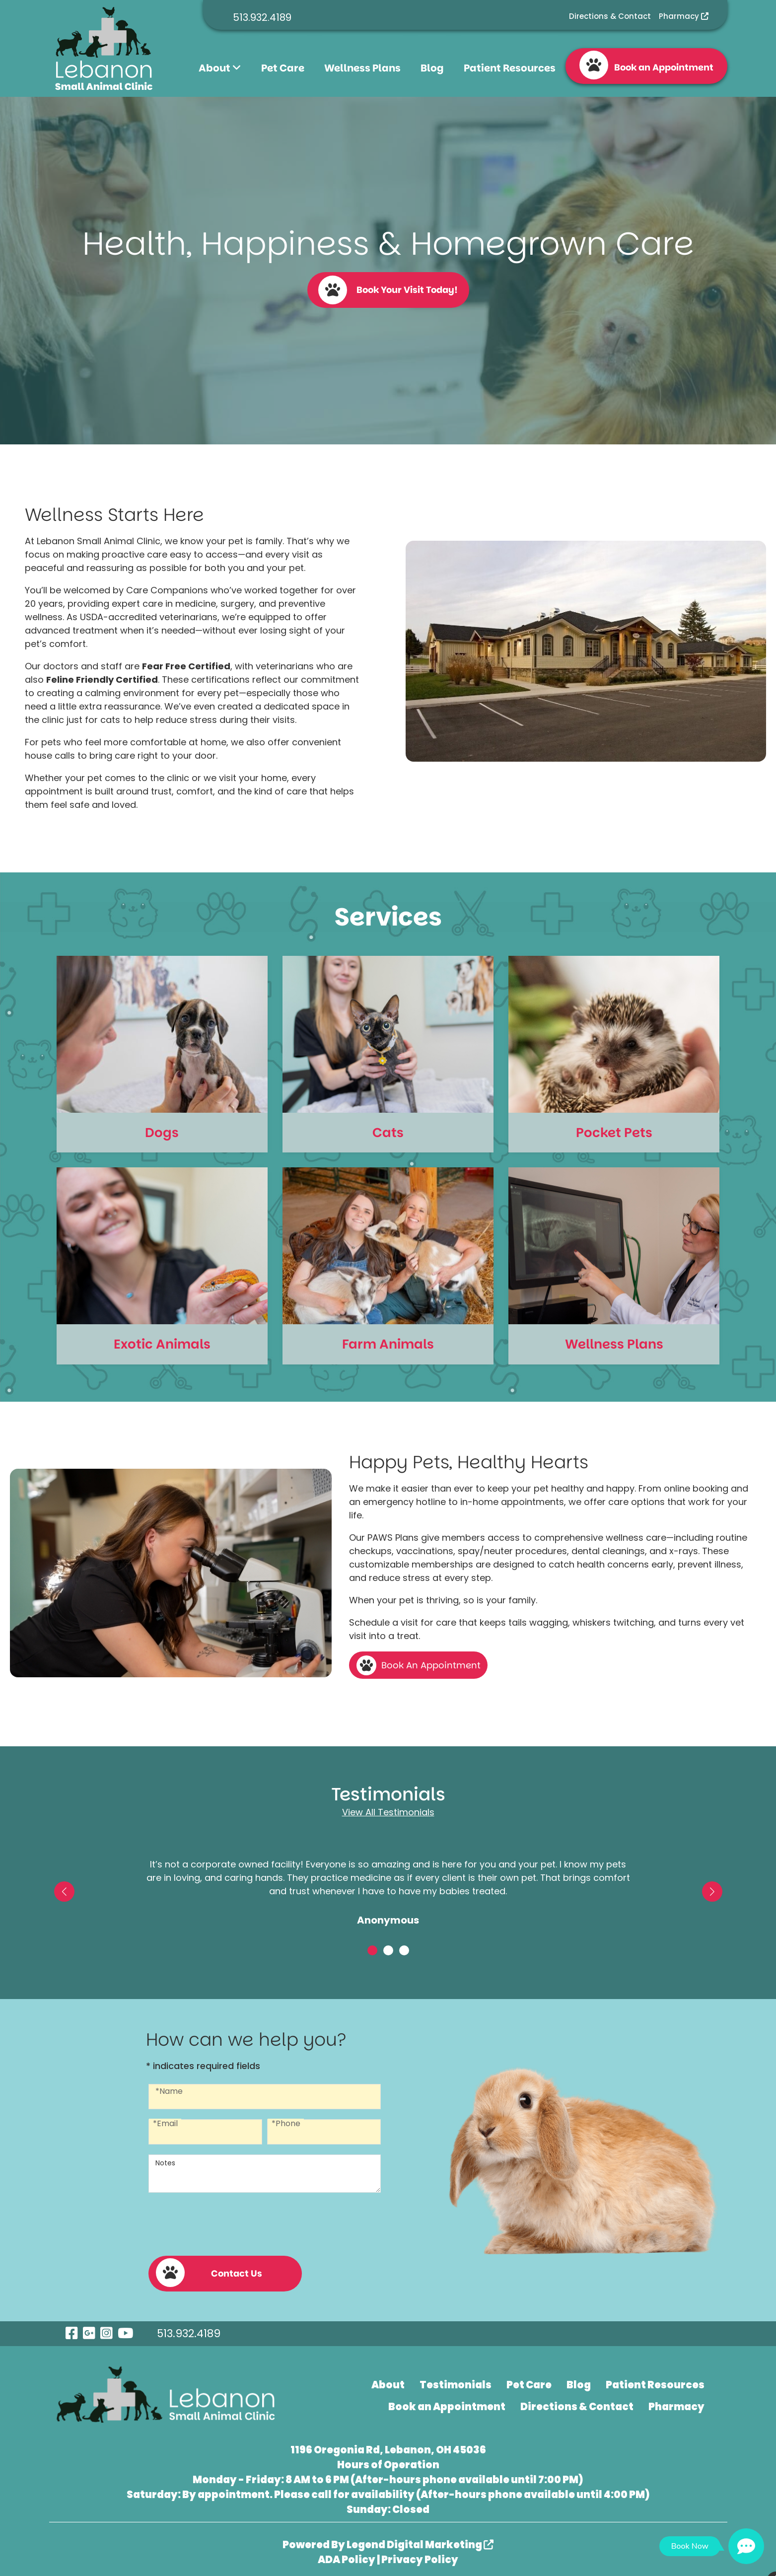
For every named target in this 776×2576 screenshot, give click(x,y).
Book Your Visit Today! (388, 290)
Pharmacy (683, 16)
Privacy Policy (419, 2556)
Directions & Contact (610, 16)
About (220, 68)
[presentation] (223, 2223)
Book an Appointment (646, 65)
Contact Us (209, 2269)
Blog (432, 68)
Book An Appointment (431, 1665)
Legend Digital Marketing (420, 2541)
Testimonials (456, 2381)
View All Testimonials (388, 1812)
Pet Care (282, 68)
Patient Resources (510, 68)
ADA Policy (346, 2556)
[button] (64, 1891)
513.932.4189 (262, 17)
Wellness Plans (362, 68)
